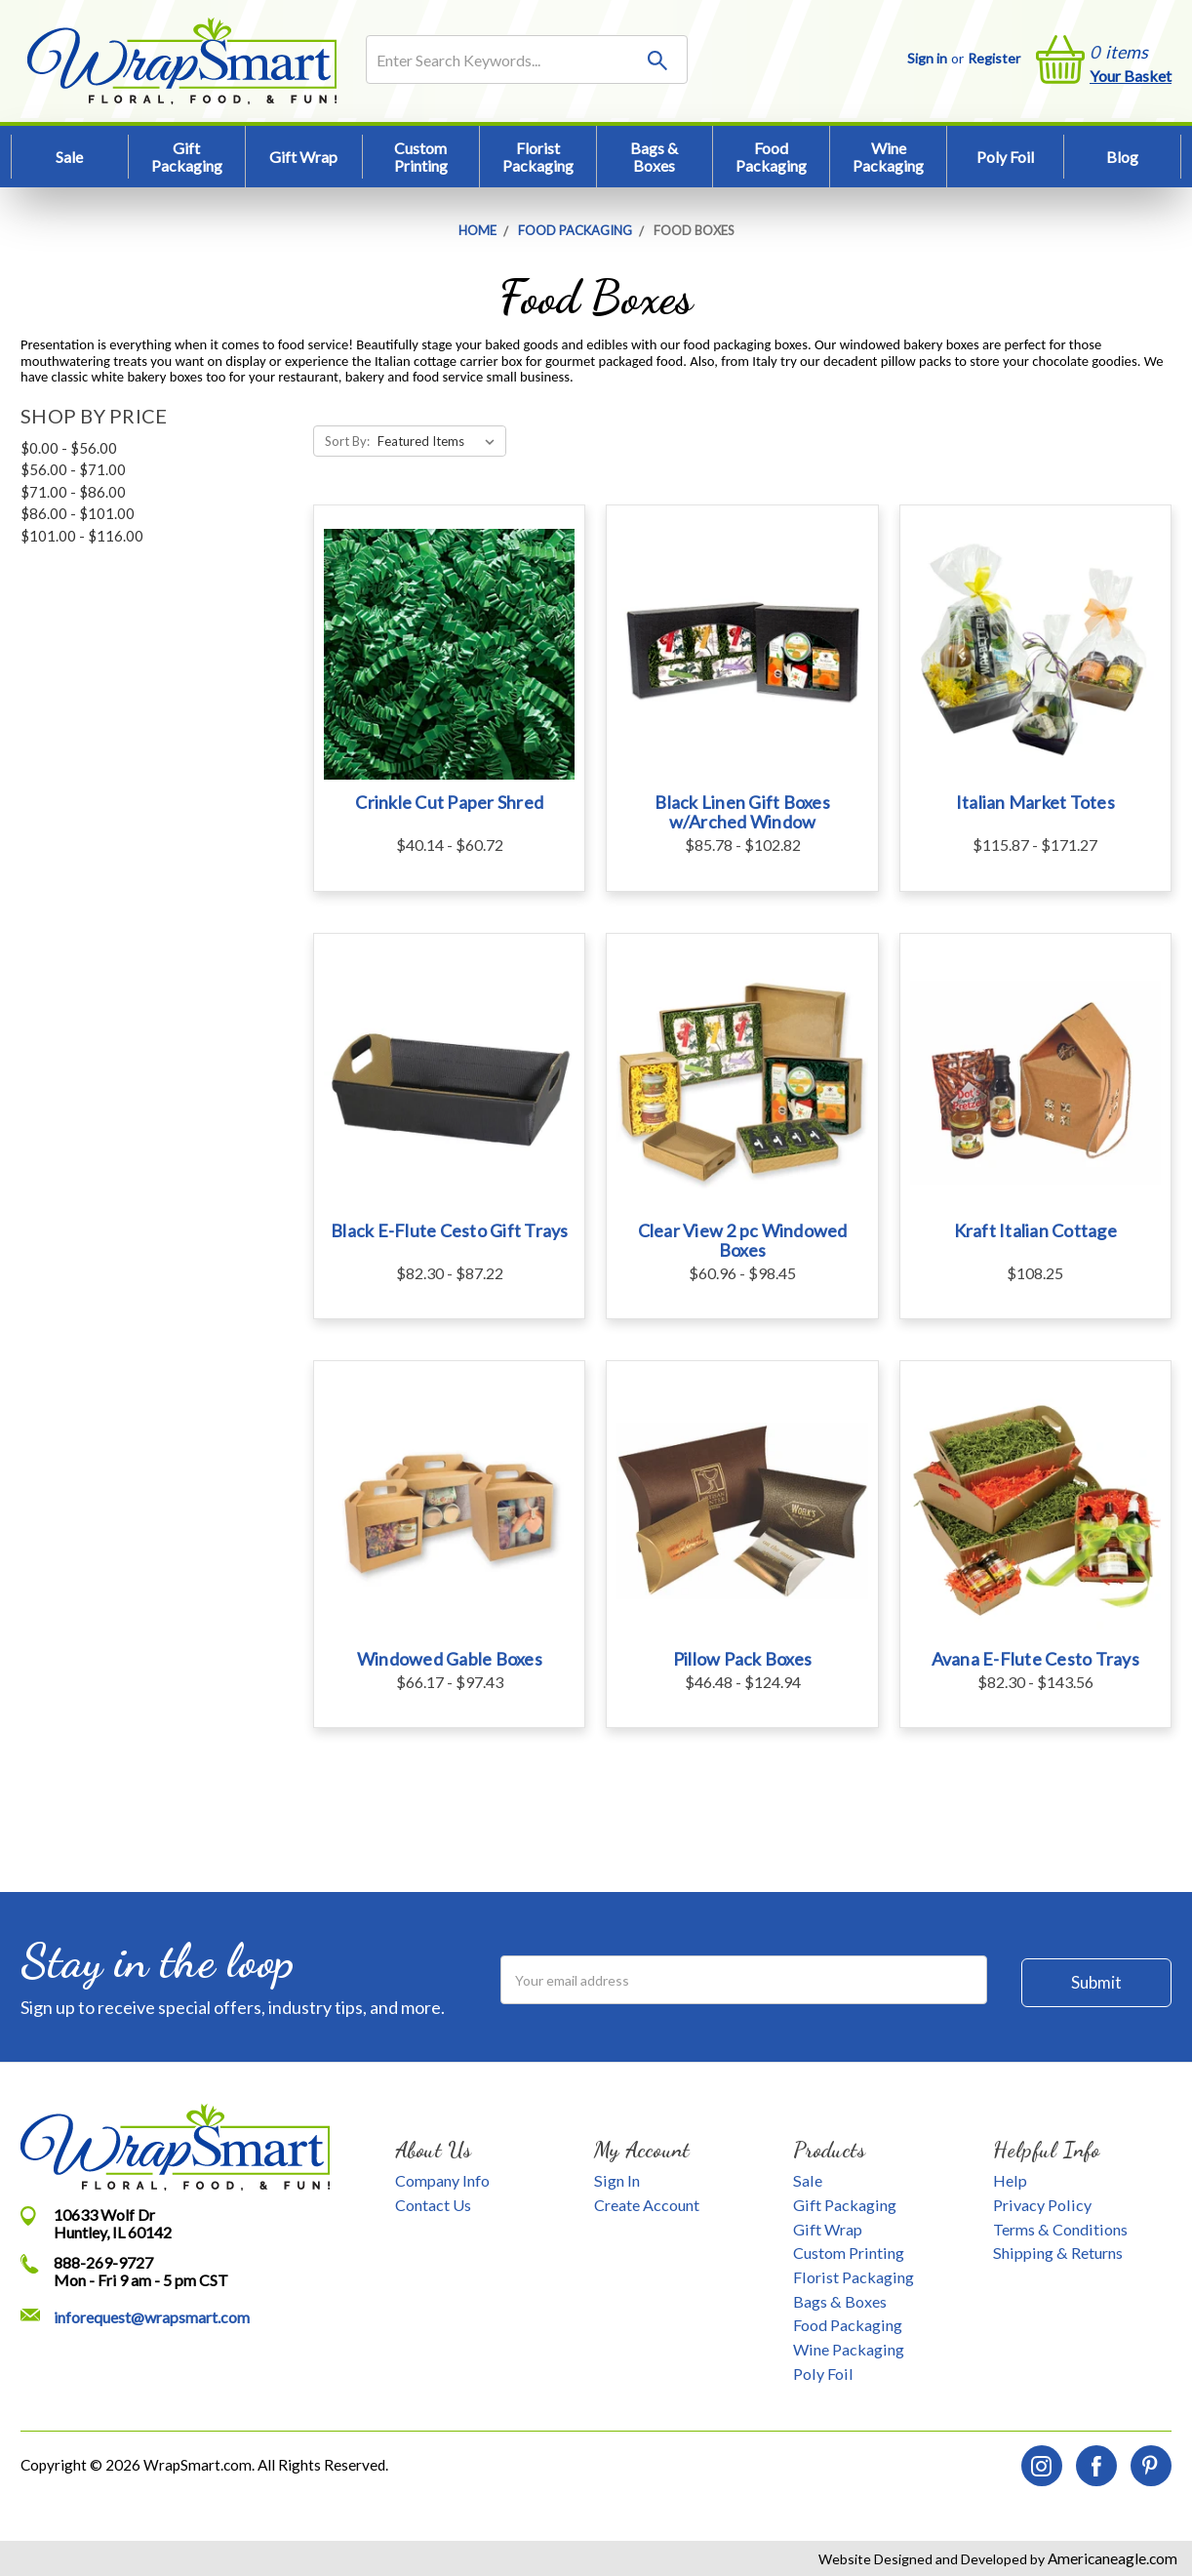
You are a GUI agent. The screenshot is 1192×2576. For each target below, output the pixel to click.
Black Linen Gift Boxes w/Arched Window (742, 811)
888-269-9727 (103, 2262)
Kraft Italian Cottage (1035, 1230)
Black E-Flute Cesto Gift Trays (450, 1230)
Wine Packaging (888, 157)
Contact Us (433, 2204)
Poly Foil (1005, 156)
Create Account (646, 2204)
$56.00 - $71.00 (73, 469)
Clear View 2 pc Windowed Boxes (743, 1240)
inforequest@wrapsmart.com (152, 2317)
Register (994, 58)
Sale (69, 156)
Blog (1122, 156)
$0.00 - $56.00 (68, 448)
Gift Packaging (186, 157)
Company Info (442, 2180)
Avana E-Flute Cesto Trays (1035, 1659)
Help (1010, 2180)
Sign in (927, 58)
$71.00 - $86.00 (73, 492)
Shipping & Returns (1058, 2252)
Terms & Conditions (1060, 2229)
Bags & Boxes (654, 157)
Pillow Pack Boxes (742, 1659)
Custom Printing (421, 157)
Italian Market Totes (1035, 802)
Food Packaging (771, 157)
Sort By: (347, 441)
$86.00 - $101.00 (77, 513)
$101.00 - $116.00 (81, 535)
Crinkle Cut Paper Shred (449, 802)
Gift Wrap (303, 156)
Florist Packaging (538, 157)
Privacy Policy (1042, 2204)
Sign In (617, 2180)
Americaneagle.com (1111, 2558)
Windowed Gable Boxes (449, 1659)
